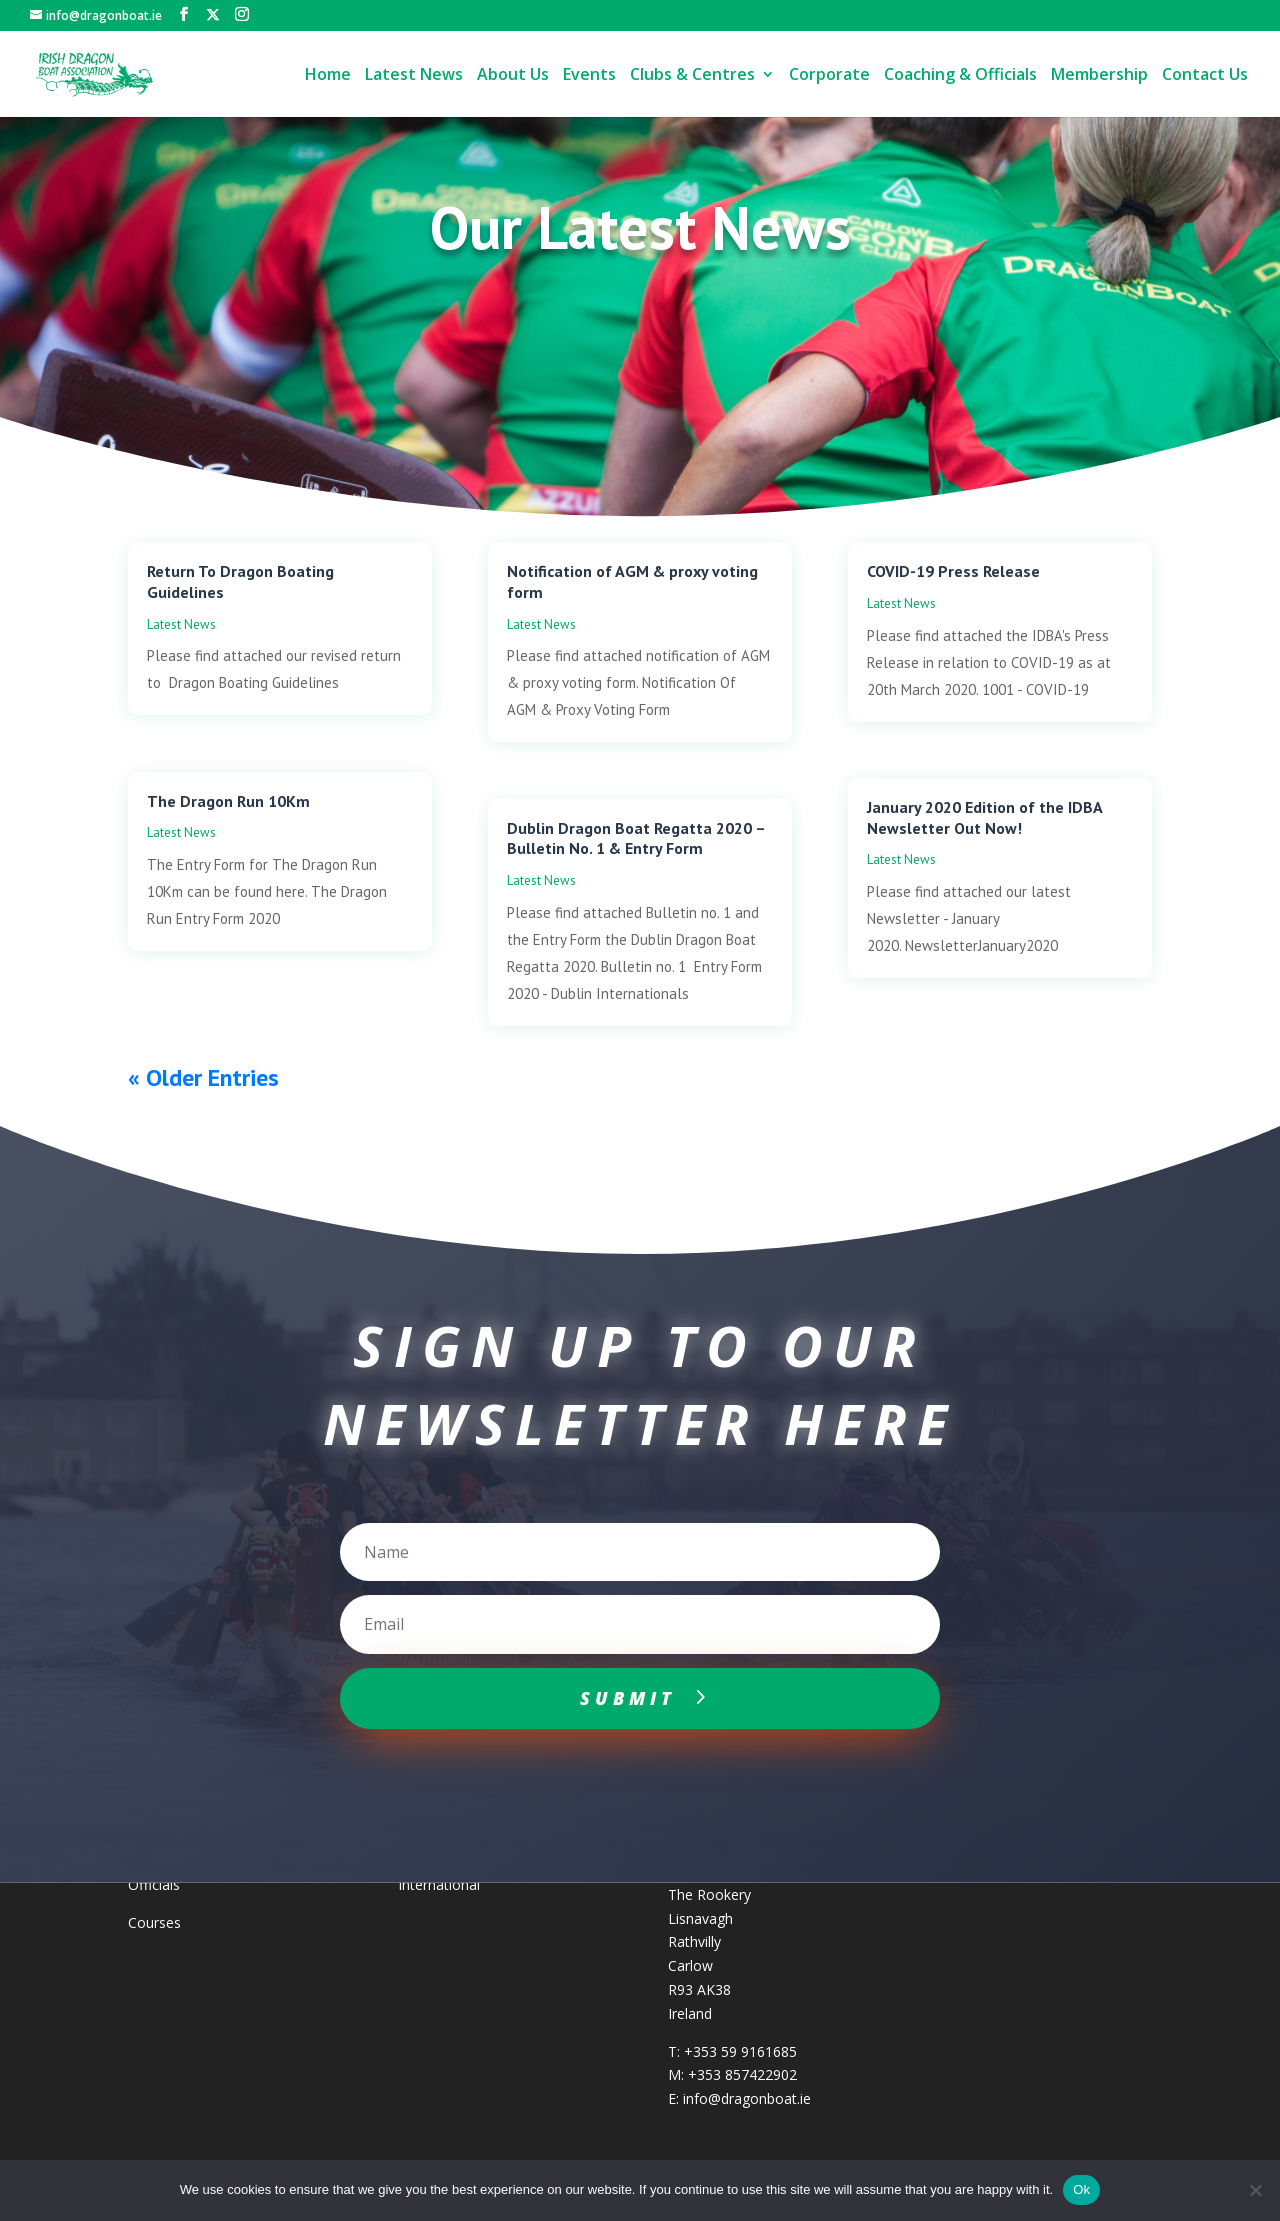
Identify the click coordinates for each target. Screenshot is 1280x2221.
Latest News (414, 76)
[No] (1255, 2190)
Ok (1081, 2189)
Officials (154, 1884)
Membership (1099, 76)
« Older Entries (203, 1077)
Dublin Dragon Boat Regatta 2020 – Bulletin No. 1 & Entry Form (636, 838)
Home (328, 76)
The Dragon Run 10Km (228, 801)
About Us (513, 76)
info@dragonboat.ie (747, 2098)
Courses (154, 1922)
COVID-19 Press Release (953, 571)
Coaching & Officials (960, 76)
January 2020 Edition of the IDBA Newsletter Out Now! (984, 817)
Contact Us (1205, 76)
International (439, 1884)
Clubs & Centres (692, 76)
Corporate (829, 76)
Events (589, 76)
